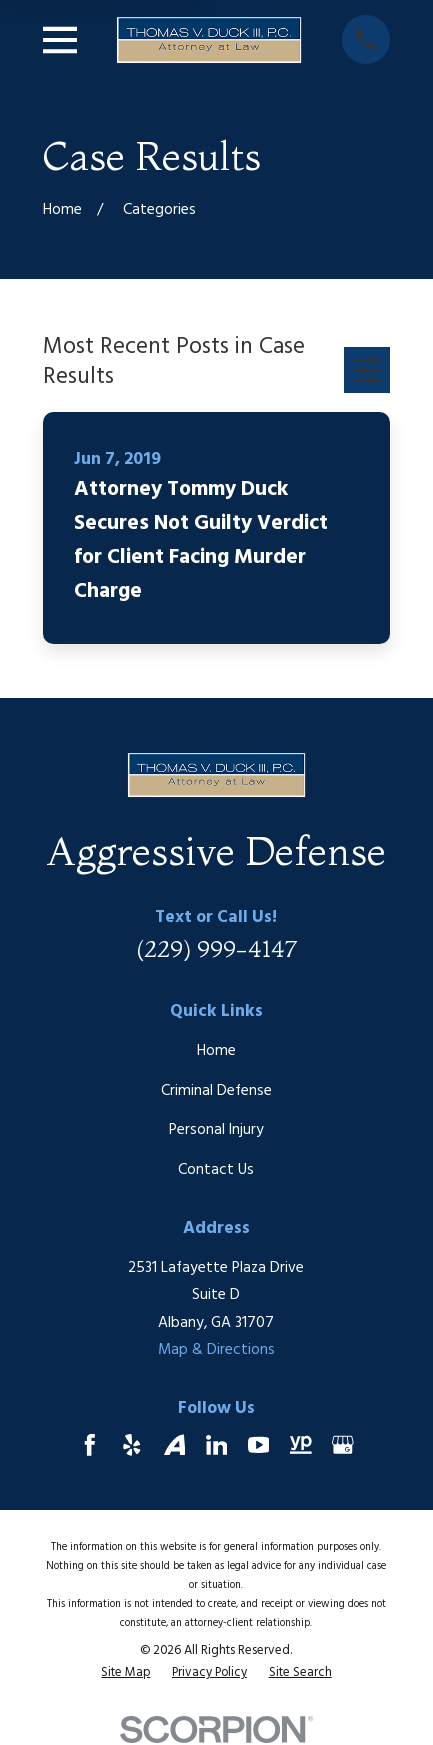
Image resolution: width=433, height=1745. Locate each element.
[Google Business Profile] (343, 1445)
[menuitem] (125, 1673)
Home (216, 1051)
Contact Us (216, 1170)
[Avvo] (175, 1445)
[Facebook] (90, 1445)
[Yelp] (132, 1445)
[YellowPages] (301, 1445)
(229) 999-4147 (216, 948)
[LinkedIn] (217, 1445)
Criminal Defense (216, 1091)
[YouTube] (259, 1445)
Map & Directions (216, 1350)
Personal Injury (216, 1130)
